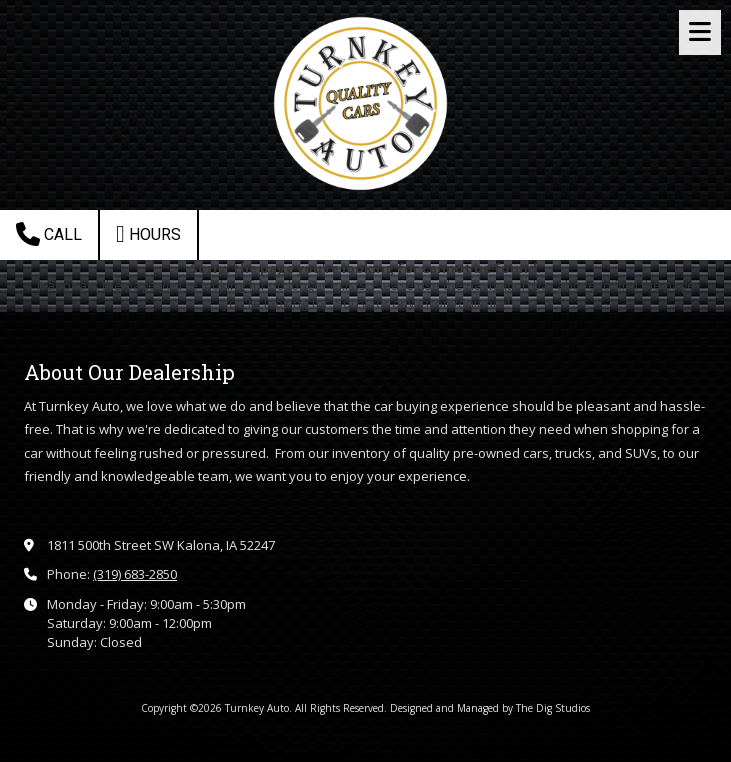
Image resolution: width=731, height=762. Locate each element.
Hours (148, 234)
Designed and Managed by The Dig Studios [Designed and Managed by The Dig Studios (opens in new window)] (490, 708)
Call (49, 234)
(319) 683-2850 (135, 574)
